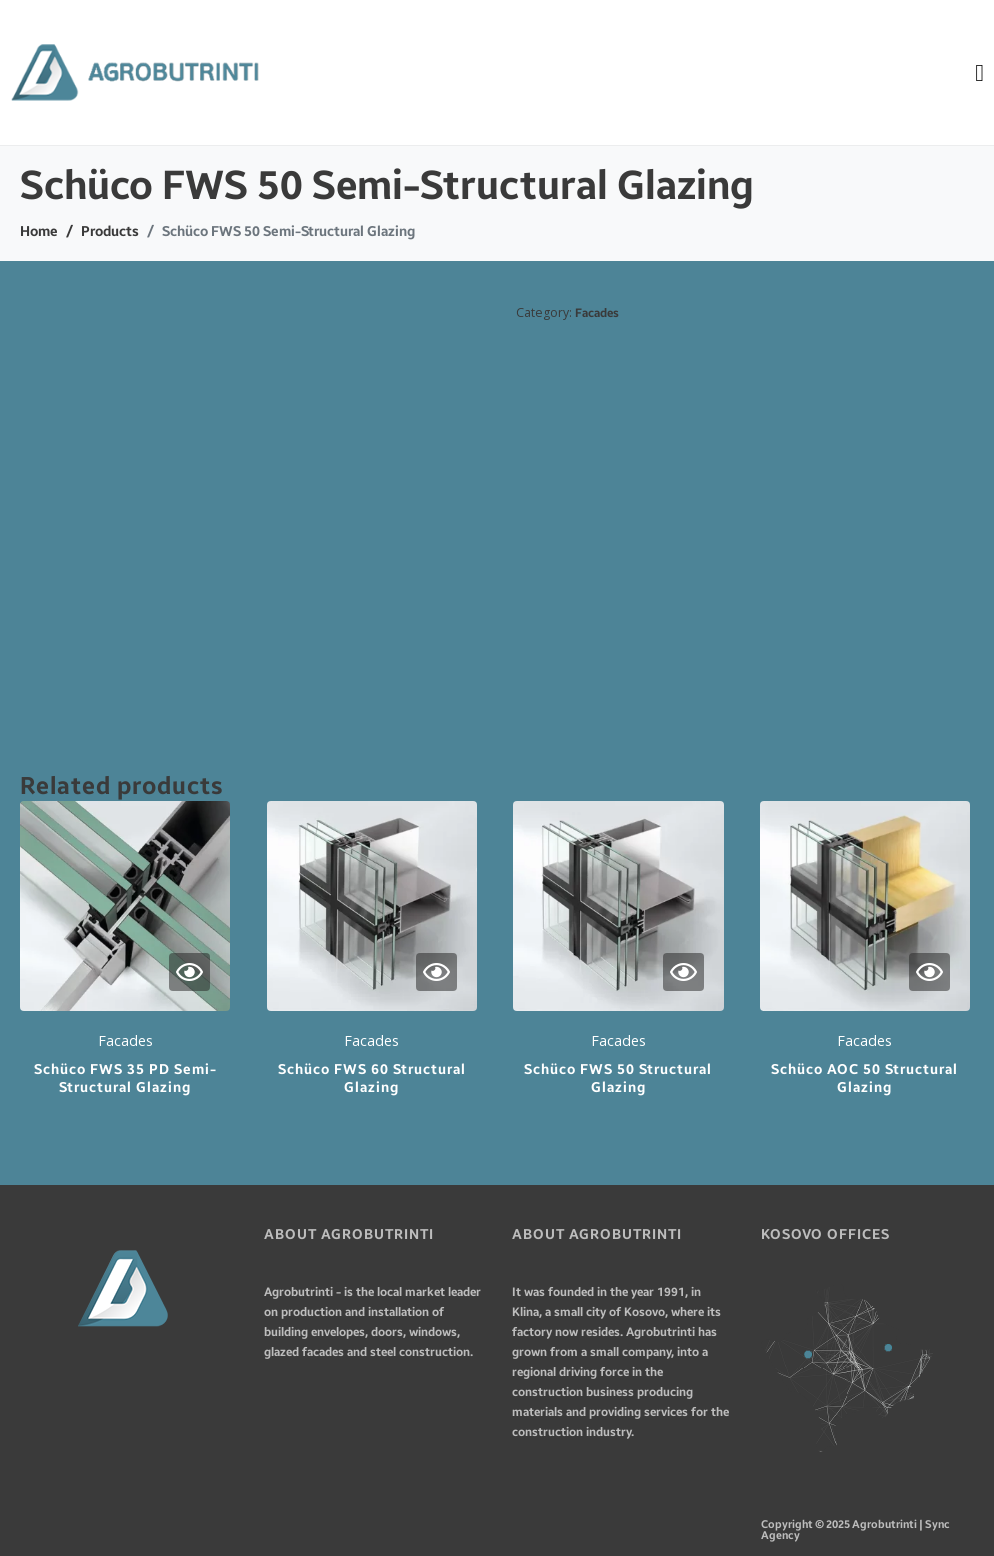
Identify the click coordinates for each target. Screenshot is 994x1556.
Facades (597, 313)
